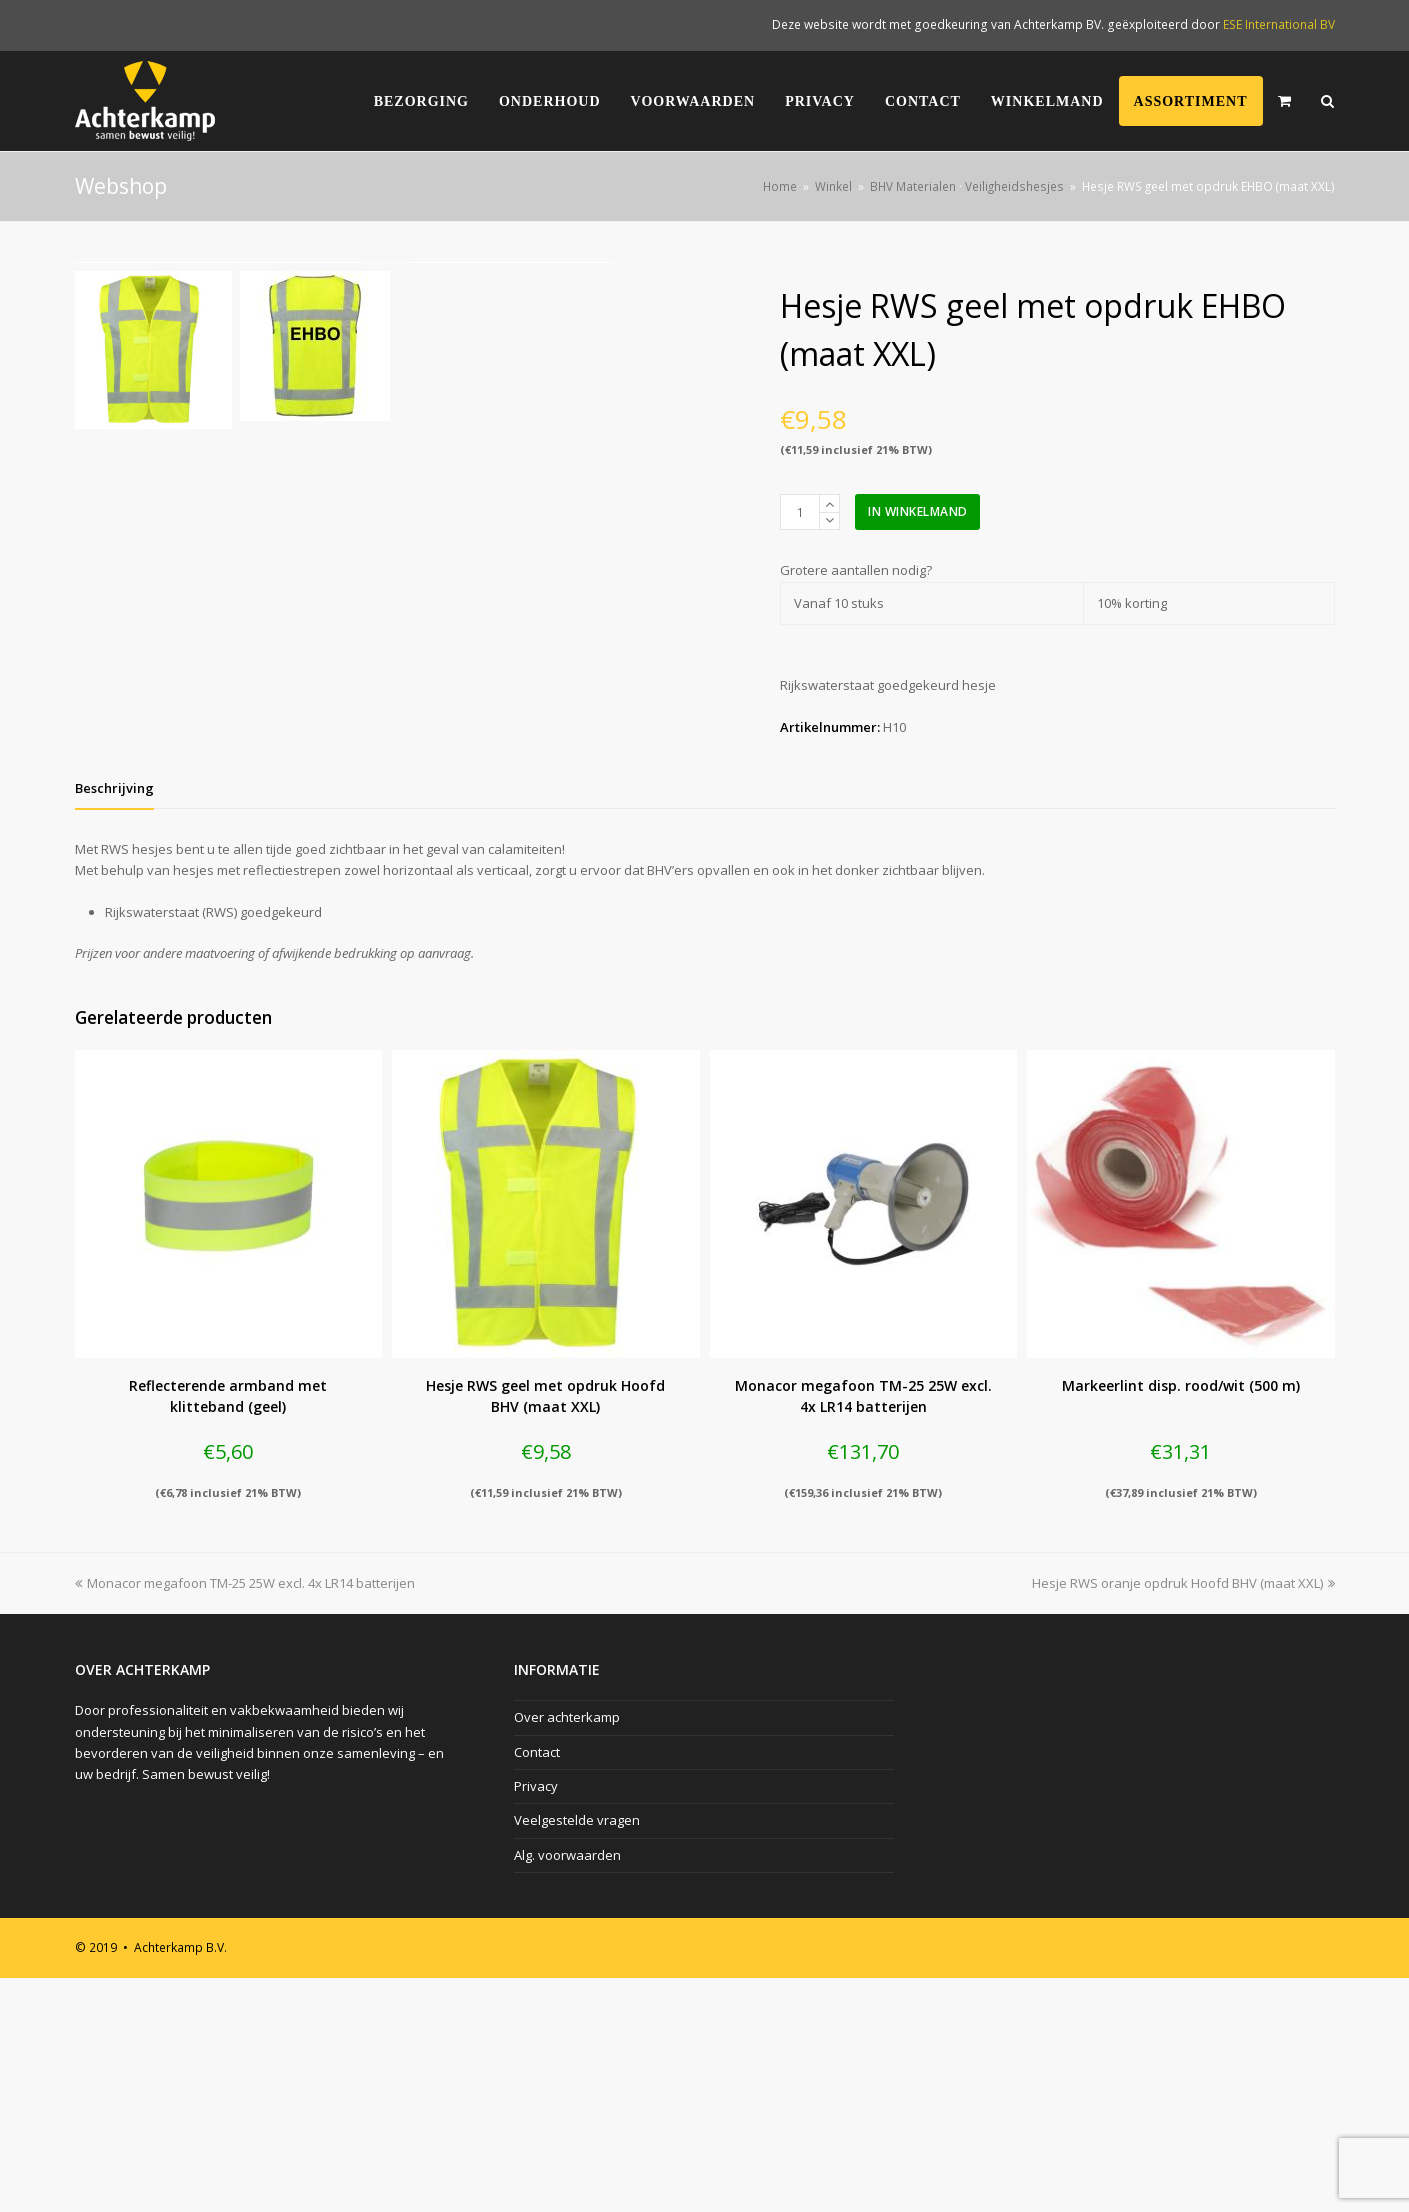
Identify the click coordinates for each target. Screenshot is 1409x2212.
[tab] (114, 1022)
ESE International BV (1279, 24)
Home (780, 186)
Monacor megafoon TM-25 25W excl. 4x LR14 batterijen (245, 1817)
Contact (537, 1986)
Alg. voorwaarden (567, 2089)
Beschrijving (114, 1022)
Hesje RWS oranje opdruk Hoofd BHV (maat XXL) (1183, 1817)
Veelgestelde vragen (577, 2055)
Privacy (536, 2020)
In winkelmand (918, 511)
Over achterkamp (567, 1951)
